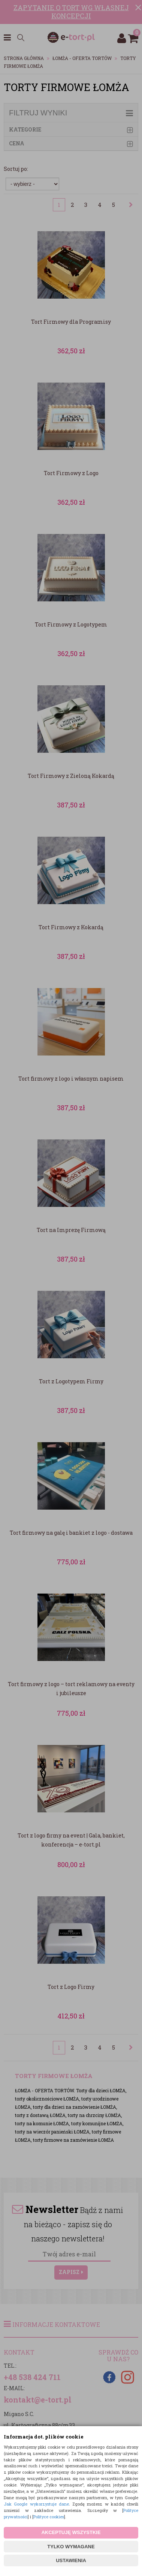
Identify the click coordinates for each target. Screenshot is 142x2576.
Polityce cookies (48, 2516)
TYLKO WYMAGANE (70, 2546)
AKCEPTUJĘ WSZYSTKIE (70, 2532)
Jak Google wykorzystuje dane (36, 2504)
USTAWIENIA (71, 2560)
